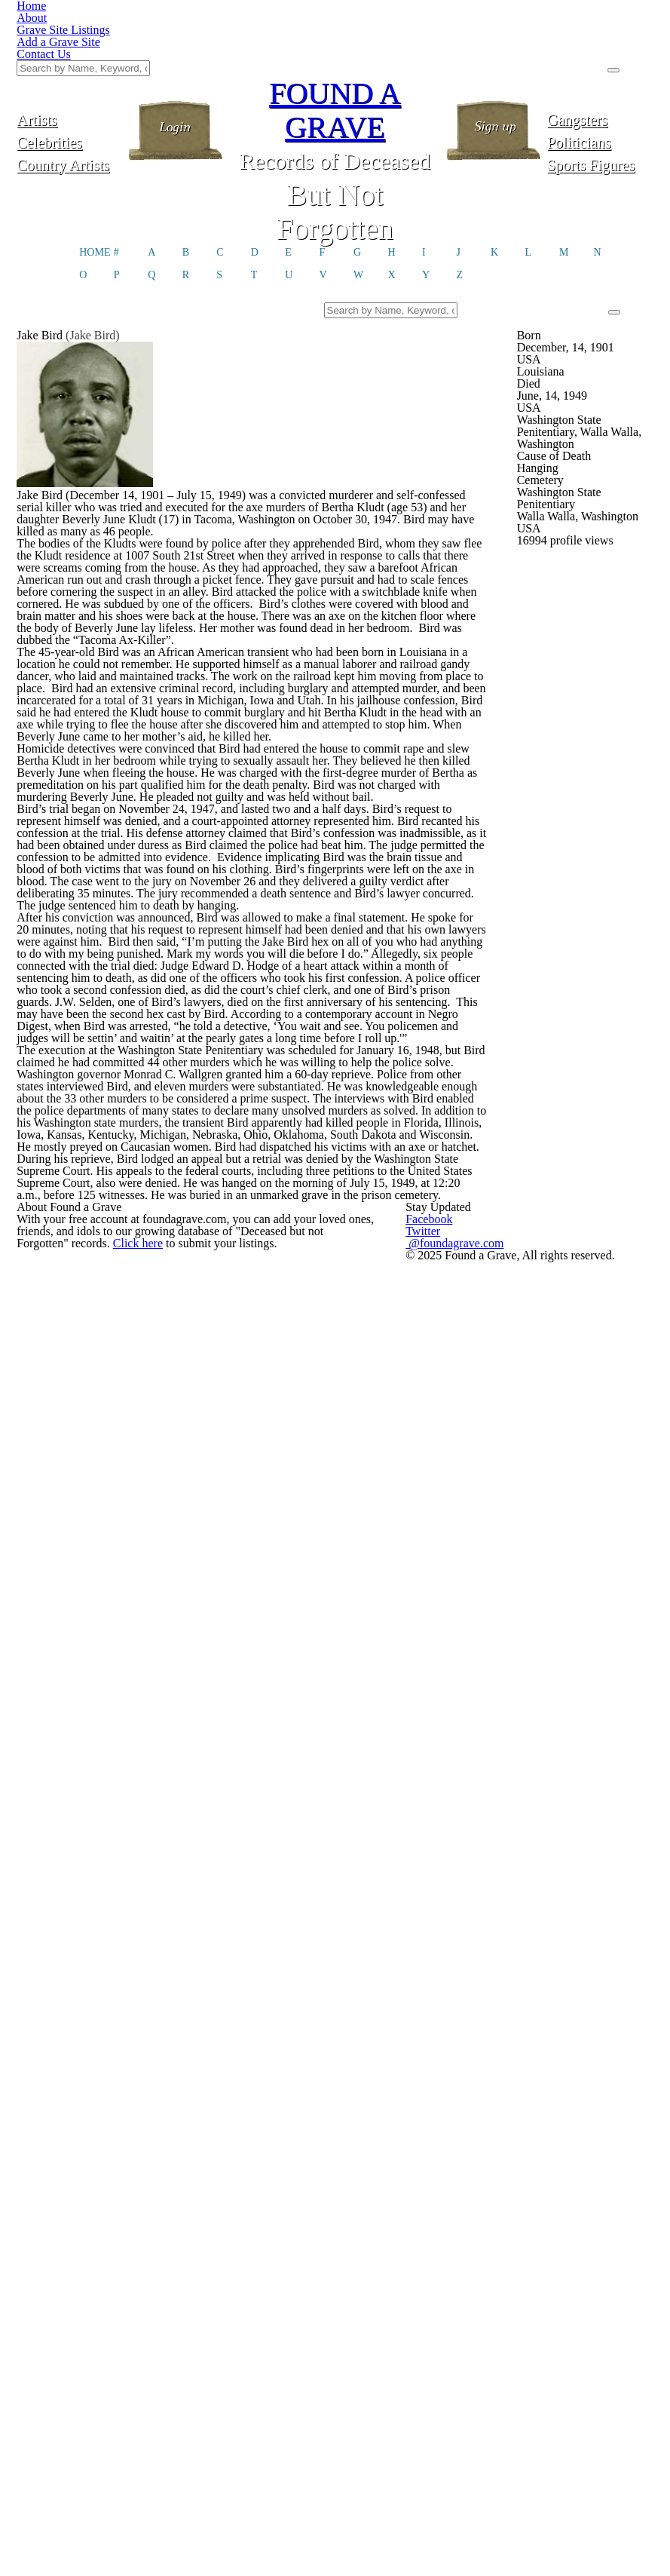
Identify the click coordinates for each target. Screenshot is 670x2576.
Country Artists (69, 88)
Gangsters (600, 43)
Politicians (599, 66)
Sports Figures (600, 88)
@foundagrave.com (560, 2465)
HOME (94, 182)
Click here (281, 2501)
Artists (70, 43)
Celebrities (70, 66)
